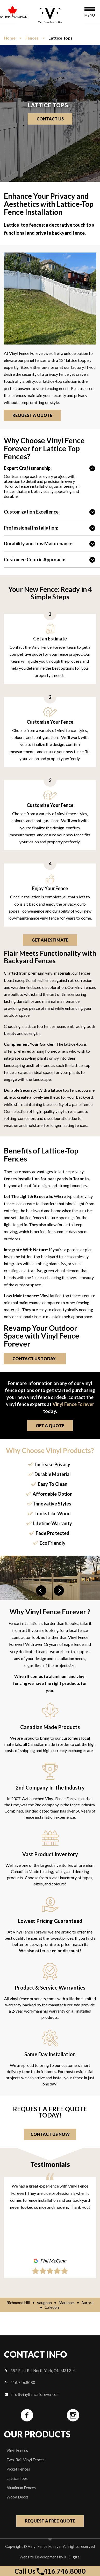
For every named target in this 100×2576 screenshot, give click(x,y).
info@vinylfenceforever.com (31, 2394)
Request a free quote (50, 2520)
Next (58, 1590)
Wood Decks (17, 2497)
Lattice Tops (17, 2478)
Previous (41, 1590)
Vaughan (44, 2302)
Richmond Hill (18, 2302)
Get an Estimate (50, 939)
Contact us (50, 118)
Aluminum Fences (21, 2487)
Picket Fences (18, 2469)
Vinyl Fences (17, 2450)
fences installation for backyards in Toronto (46, 1178)
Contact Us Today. (36, 1358)
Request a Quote (34, 415)
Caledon (52, 2307)
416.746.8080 (19, 2382)
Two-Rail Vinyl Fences (25, 2459)
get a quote (50, 1425)
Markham (67, 2302)
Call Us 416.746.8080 (50, 2571)
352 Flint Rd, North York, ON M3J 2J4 (39, 2370)
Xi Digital (72, 2557)
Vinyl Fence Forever (73, 1404)
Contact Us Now (50, 2134)
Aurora (87, 2302)
